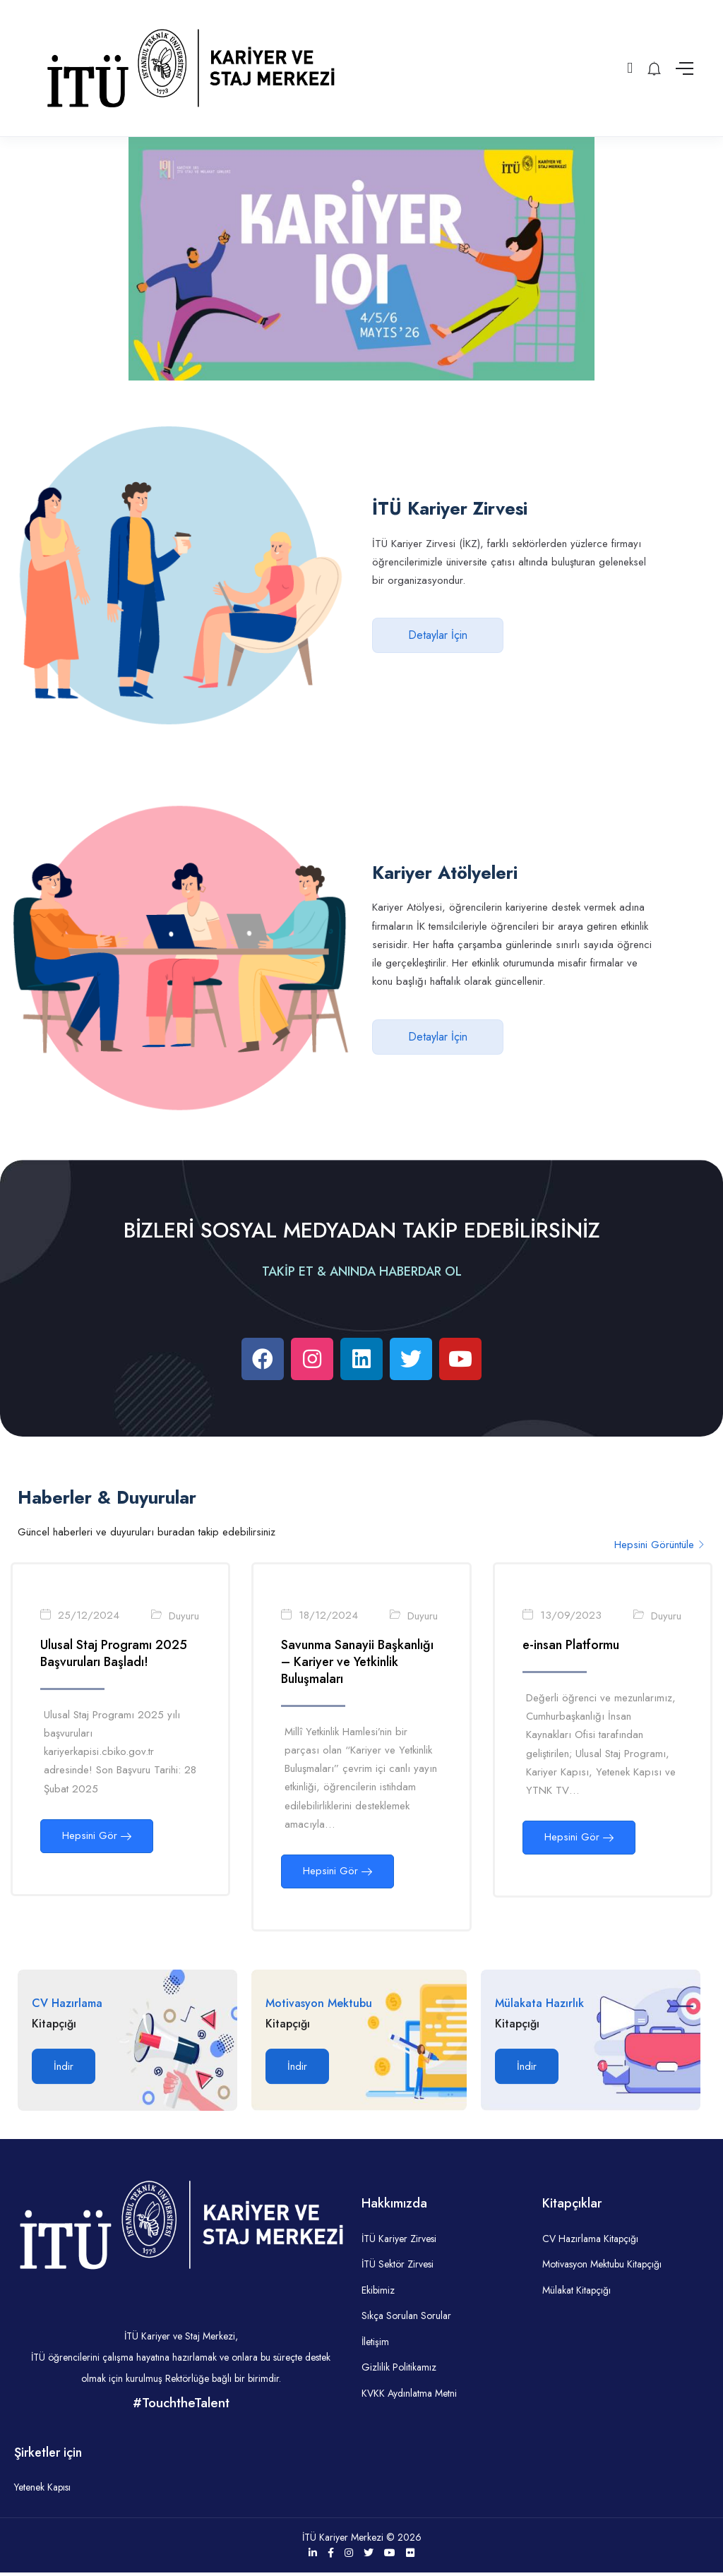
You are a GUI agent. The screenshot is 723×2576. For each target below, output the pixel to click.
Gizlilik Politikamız (399, 2371)
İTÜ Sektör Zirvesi (398, 2267)
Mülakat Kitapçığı (576, 2294)
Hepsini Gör (97, 1837)
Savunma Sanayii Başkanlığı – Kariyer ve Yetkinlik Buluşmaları (358, 1663)
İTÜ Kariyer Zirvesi (399, 2242)
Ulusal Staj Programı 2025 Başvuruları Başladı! (114, 1654)
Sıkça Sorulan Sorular (406, 2319)
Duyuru (184, 1616)
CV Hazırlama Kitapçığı (590, 2242)
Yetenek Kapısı (42, 2491)
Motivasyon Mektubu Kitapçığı (602, 2267)
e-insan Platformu (571, 1646)
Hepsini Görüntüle (659, 1544)
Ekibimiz (378, 2294)
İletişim (375, 2345)
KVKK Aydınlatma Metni (409, 2397)
